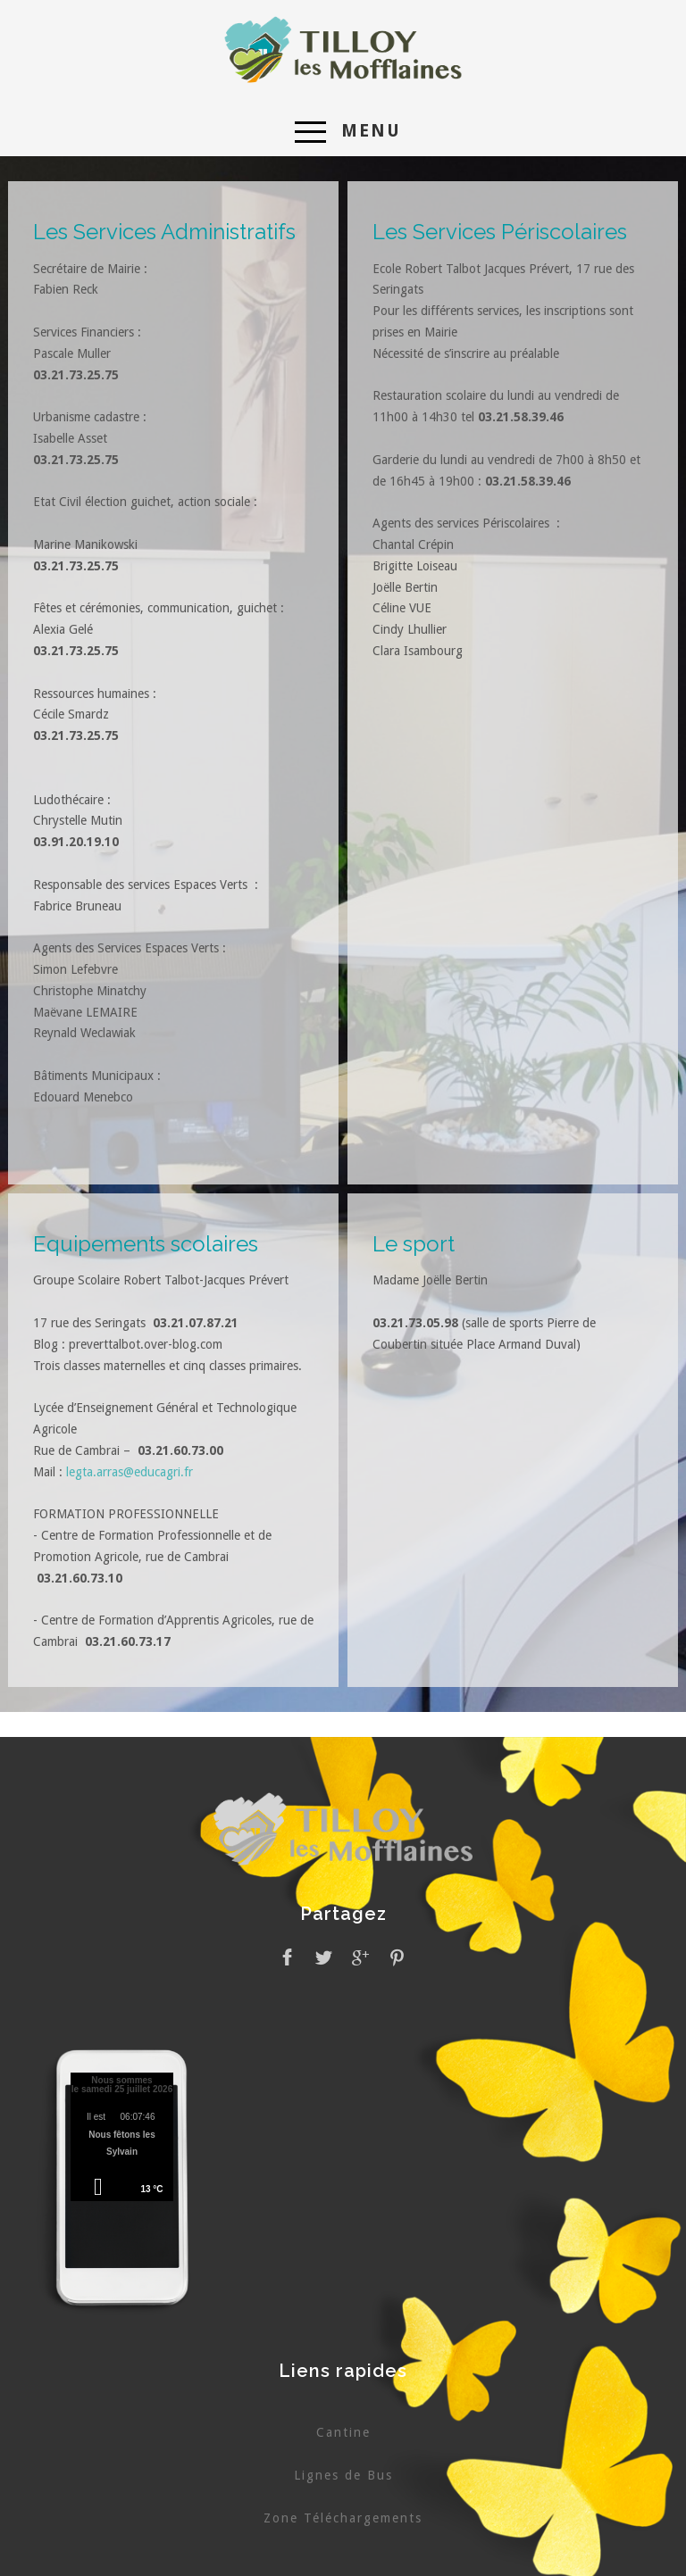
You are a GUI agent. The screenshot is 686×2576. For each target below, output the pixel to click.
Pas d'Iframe (122, 2139)
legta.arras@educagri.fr (129, 1472)
